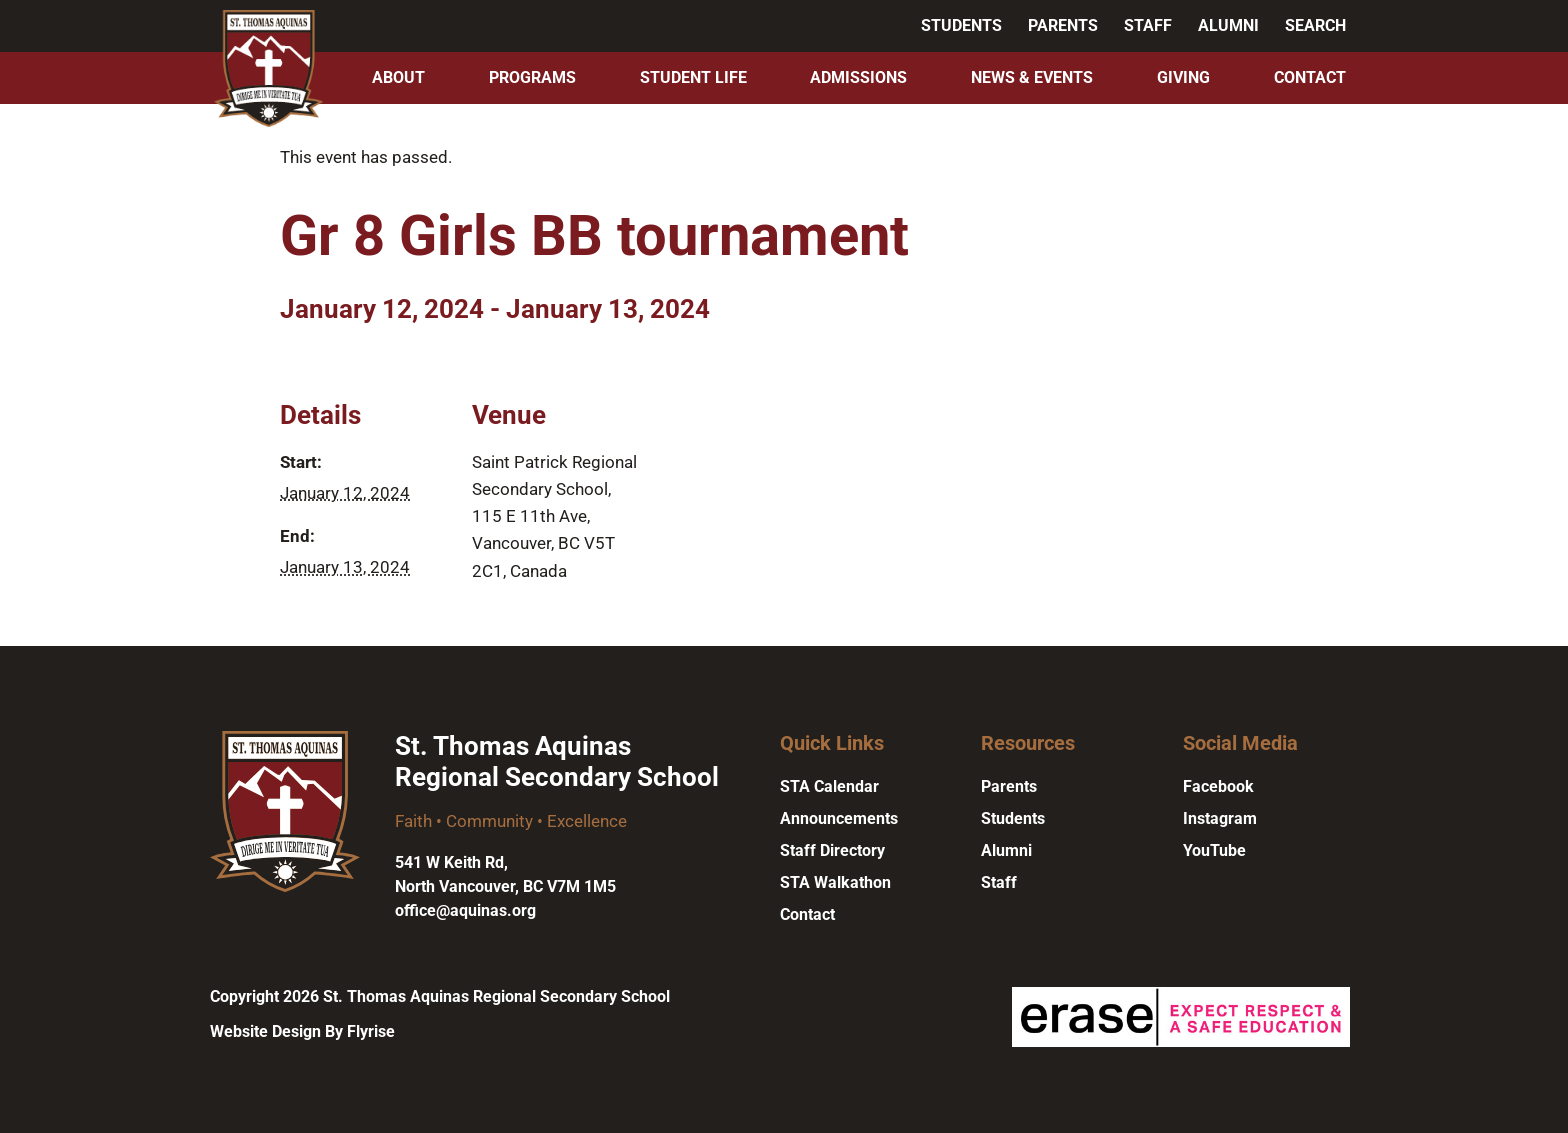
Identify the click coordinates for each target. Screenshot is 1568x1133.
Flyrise (371, 1031)
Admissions (858, 77)
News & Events (1032, 77)
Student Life (693, 77)
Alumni (1228, 25)
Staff (1148, 25)
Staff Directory (832, 850)
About (398, 77)
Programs (532, 77)
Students (961, 25)
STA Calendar (829, 786)
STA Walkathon (835, 882)
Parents (1063, 25)
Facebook (1218, 786)
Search (1315, 25)
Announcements (839, 818)
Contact (1310, 77)
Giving (1183, 77)
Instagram (1220, 818)
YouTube (1214, 850)
